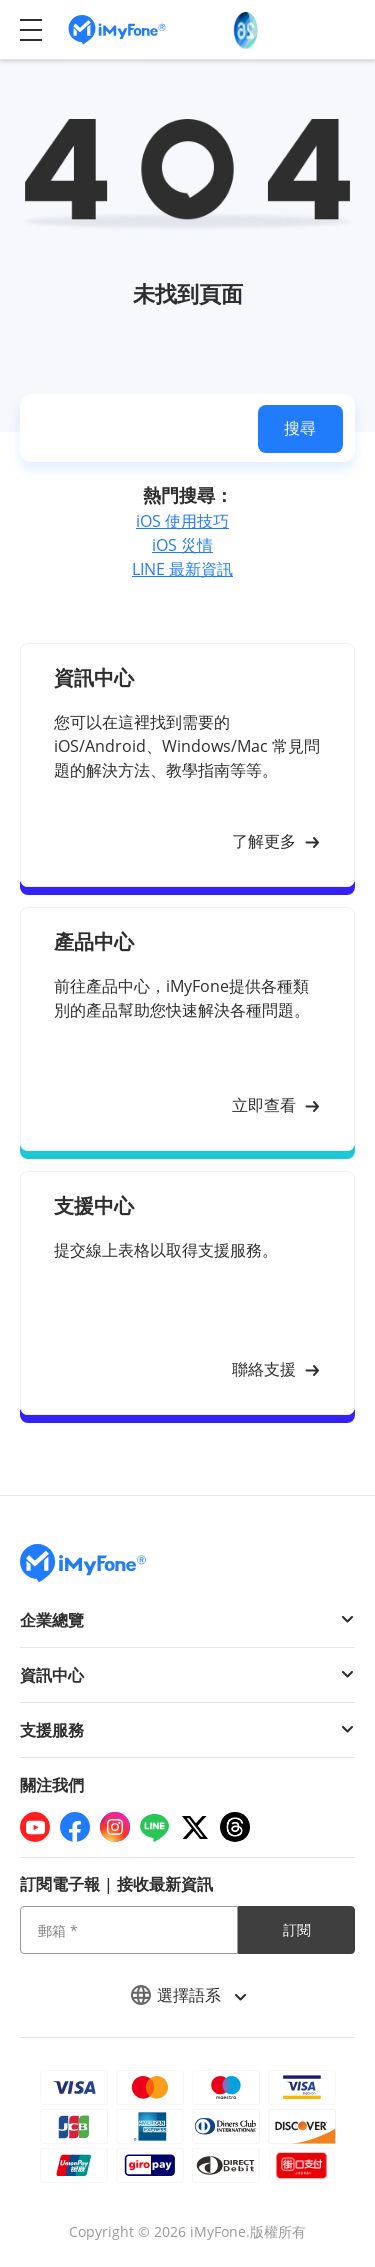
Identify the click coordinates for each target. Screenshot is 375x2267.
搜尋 (300, 428)
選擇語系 (188, 1995)
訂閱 (297, 1929)
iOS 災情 (182, 545)
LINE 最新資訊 (182, 569)
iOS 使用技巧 (182, 521)
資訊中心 (52, 1675)
